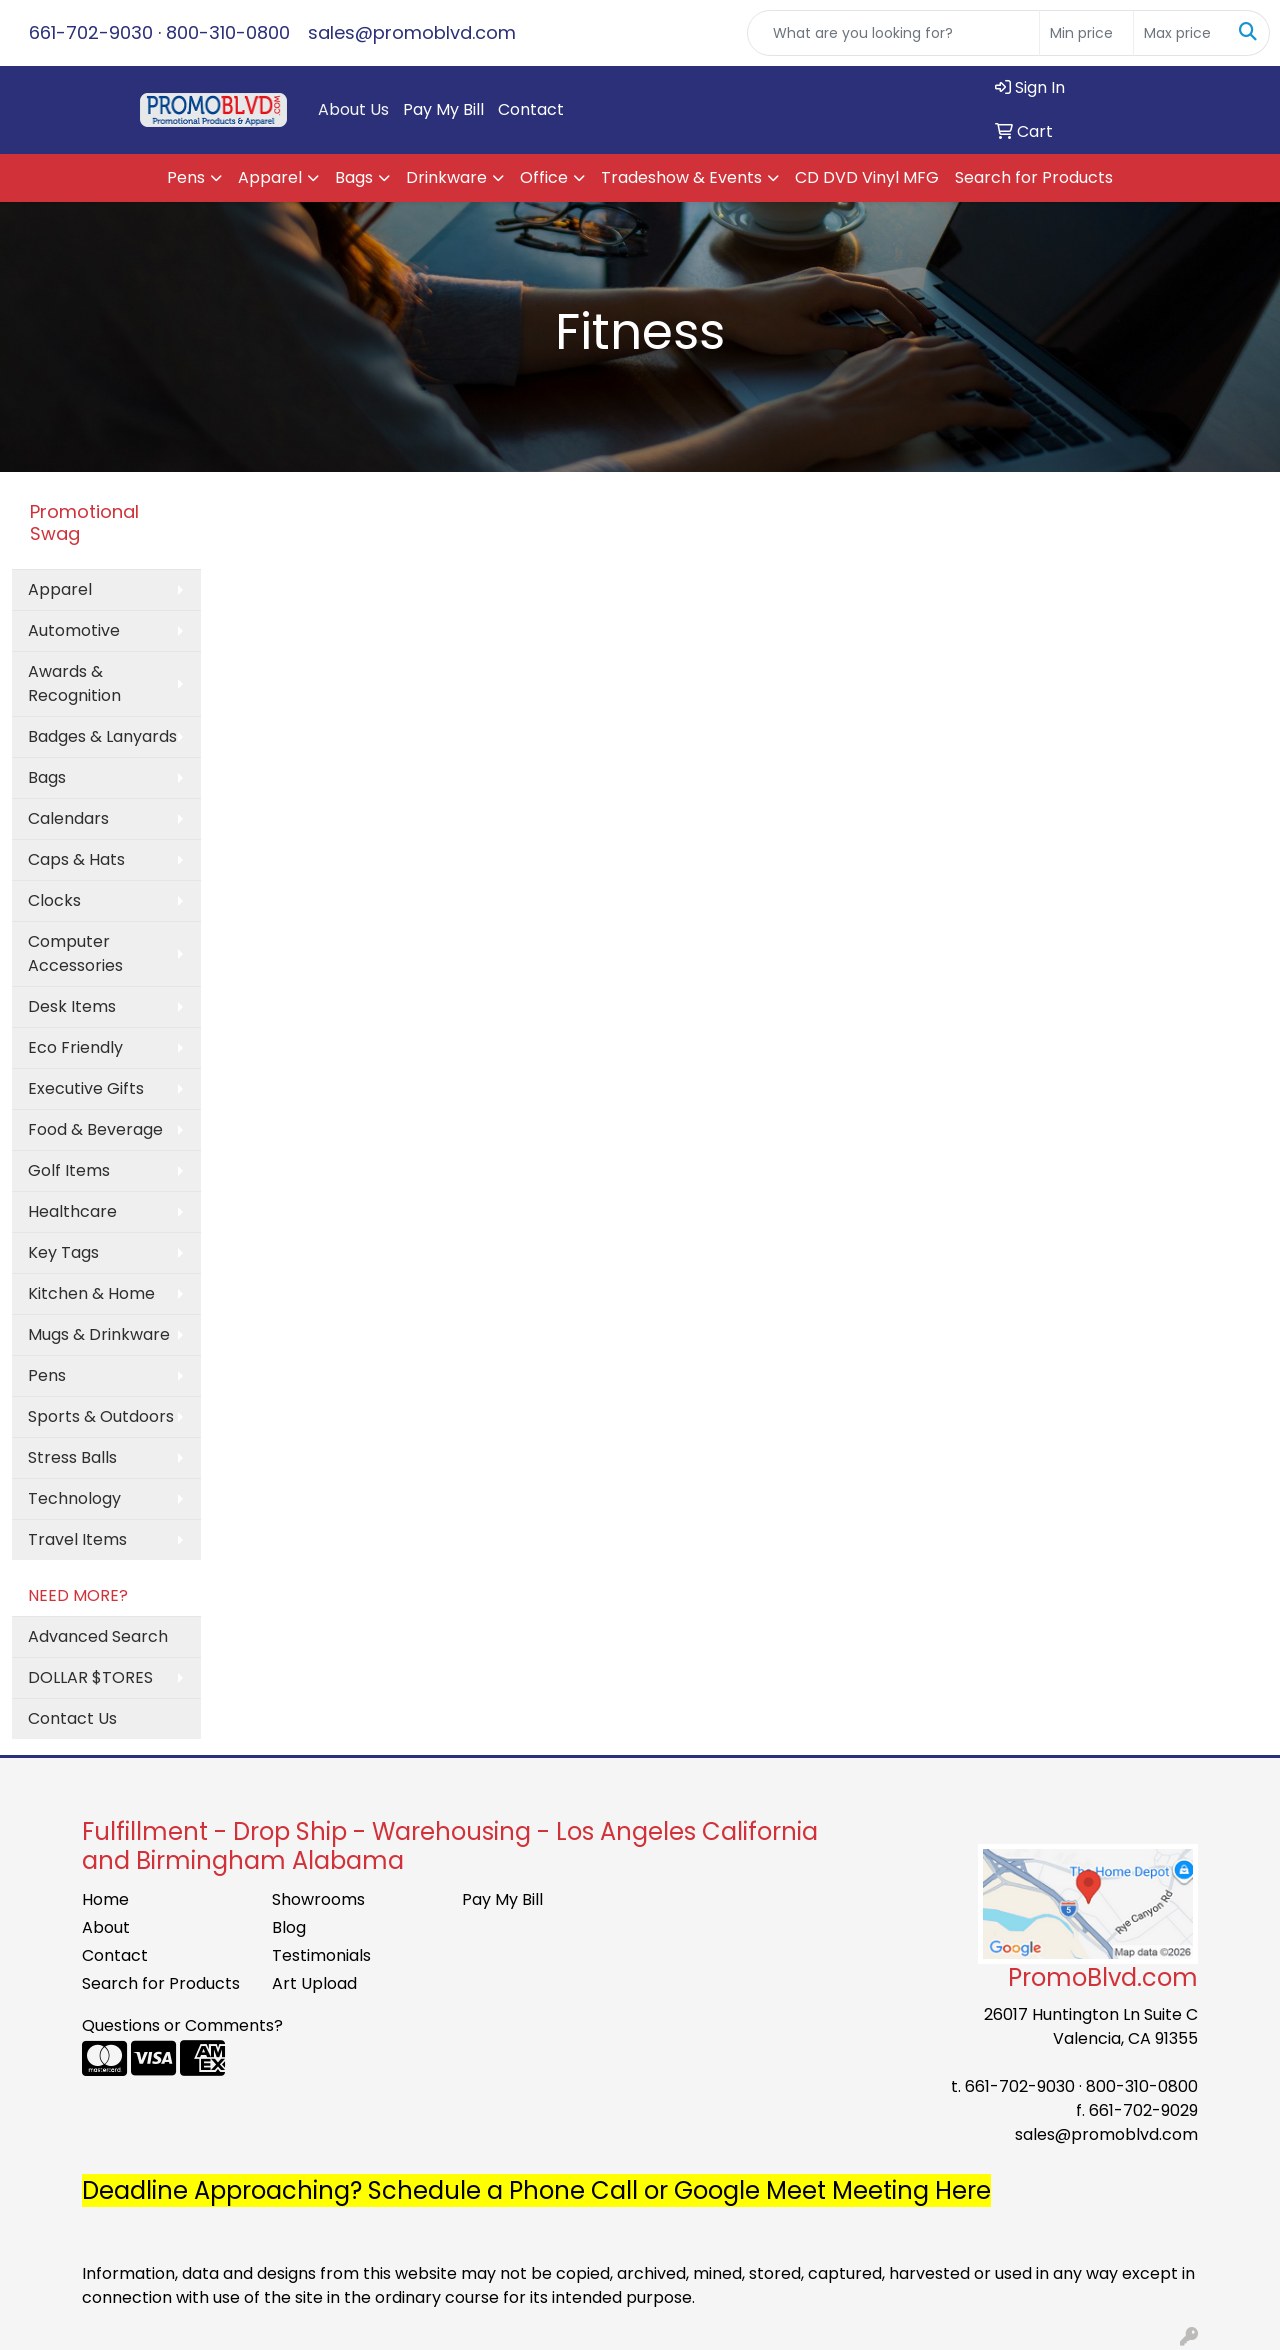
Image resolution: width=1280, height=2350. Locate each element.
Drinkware (446, 177)
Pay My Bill (443, 109)
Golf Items (69, 1170)
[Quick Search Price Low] (1086, 33)
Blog (289, 1927)
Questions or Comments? (182, 2025)
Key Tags (63, 1252)
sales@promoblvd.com (412, 32)
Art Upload (314, 1983)
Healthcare (72, 1211)
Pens (186, 177)
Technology (74, 1498)
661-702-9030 (91, 32)
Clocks (54, 900)
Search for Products (1034, 177)
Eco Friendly (75, 1047)
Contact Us (72, 1718)
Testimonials (321, 1955)
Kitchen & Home (91, 1293)
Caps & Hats (76, 859)
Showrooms (318, 1899)
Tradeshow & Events (681, 177)
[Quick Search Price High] (1180, 33)
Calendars (68, 818)
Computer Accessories (75, 953)
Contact (531, 109)
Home (105, 1899)
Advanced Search (98, 1636)
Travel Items (77, 1539)
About (106, 1927)
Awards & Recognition (74, 683)
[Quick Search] (893, 33)
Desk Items (72, 1006)
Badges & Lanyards (102, 736)
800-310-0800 (228, 32)
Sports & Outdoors (101, 1416)
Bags (354, 177)
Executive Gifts (86, 1088)
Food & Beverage (95, 1129)
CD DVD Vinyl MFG (867, 177)
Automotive (74, 630)
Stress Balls (72, 1457)
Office (544, 177)
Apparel (270, 177)
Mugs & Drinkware (99, 1334)
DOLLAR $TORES (90, 1677)
